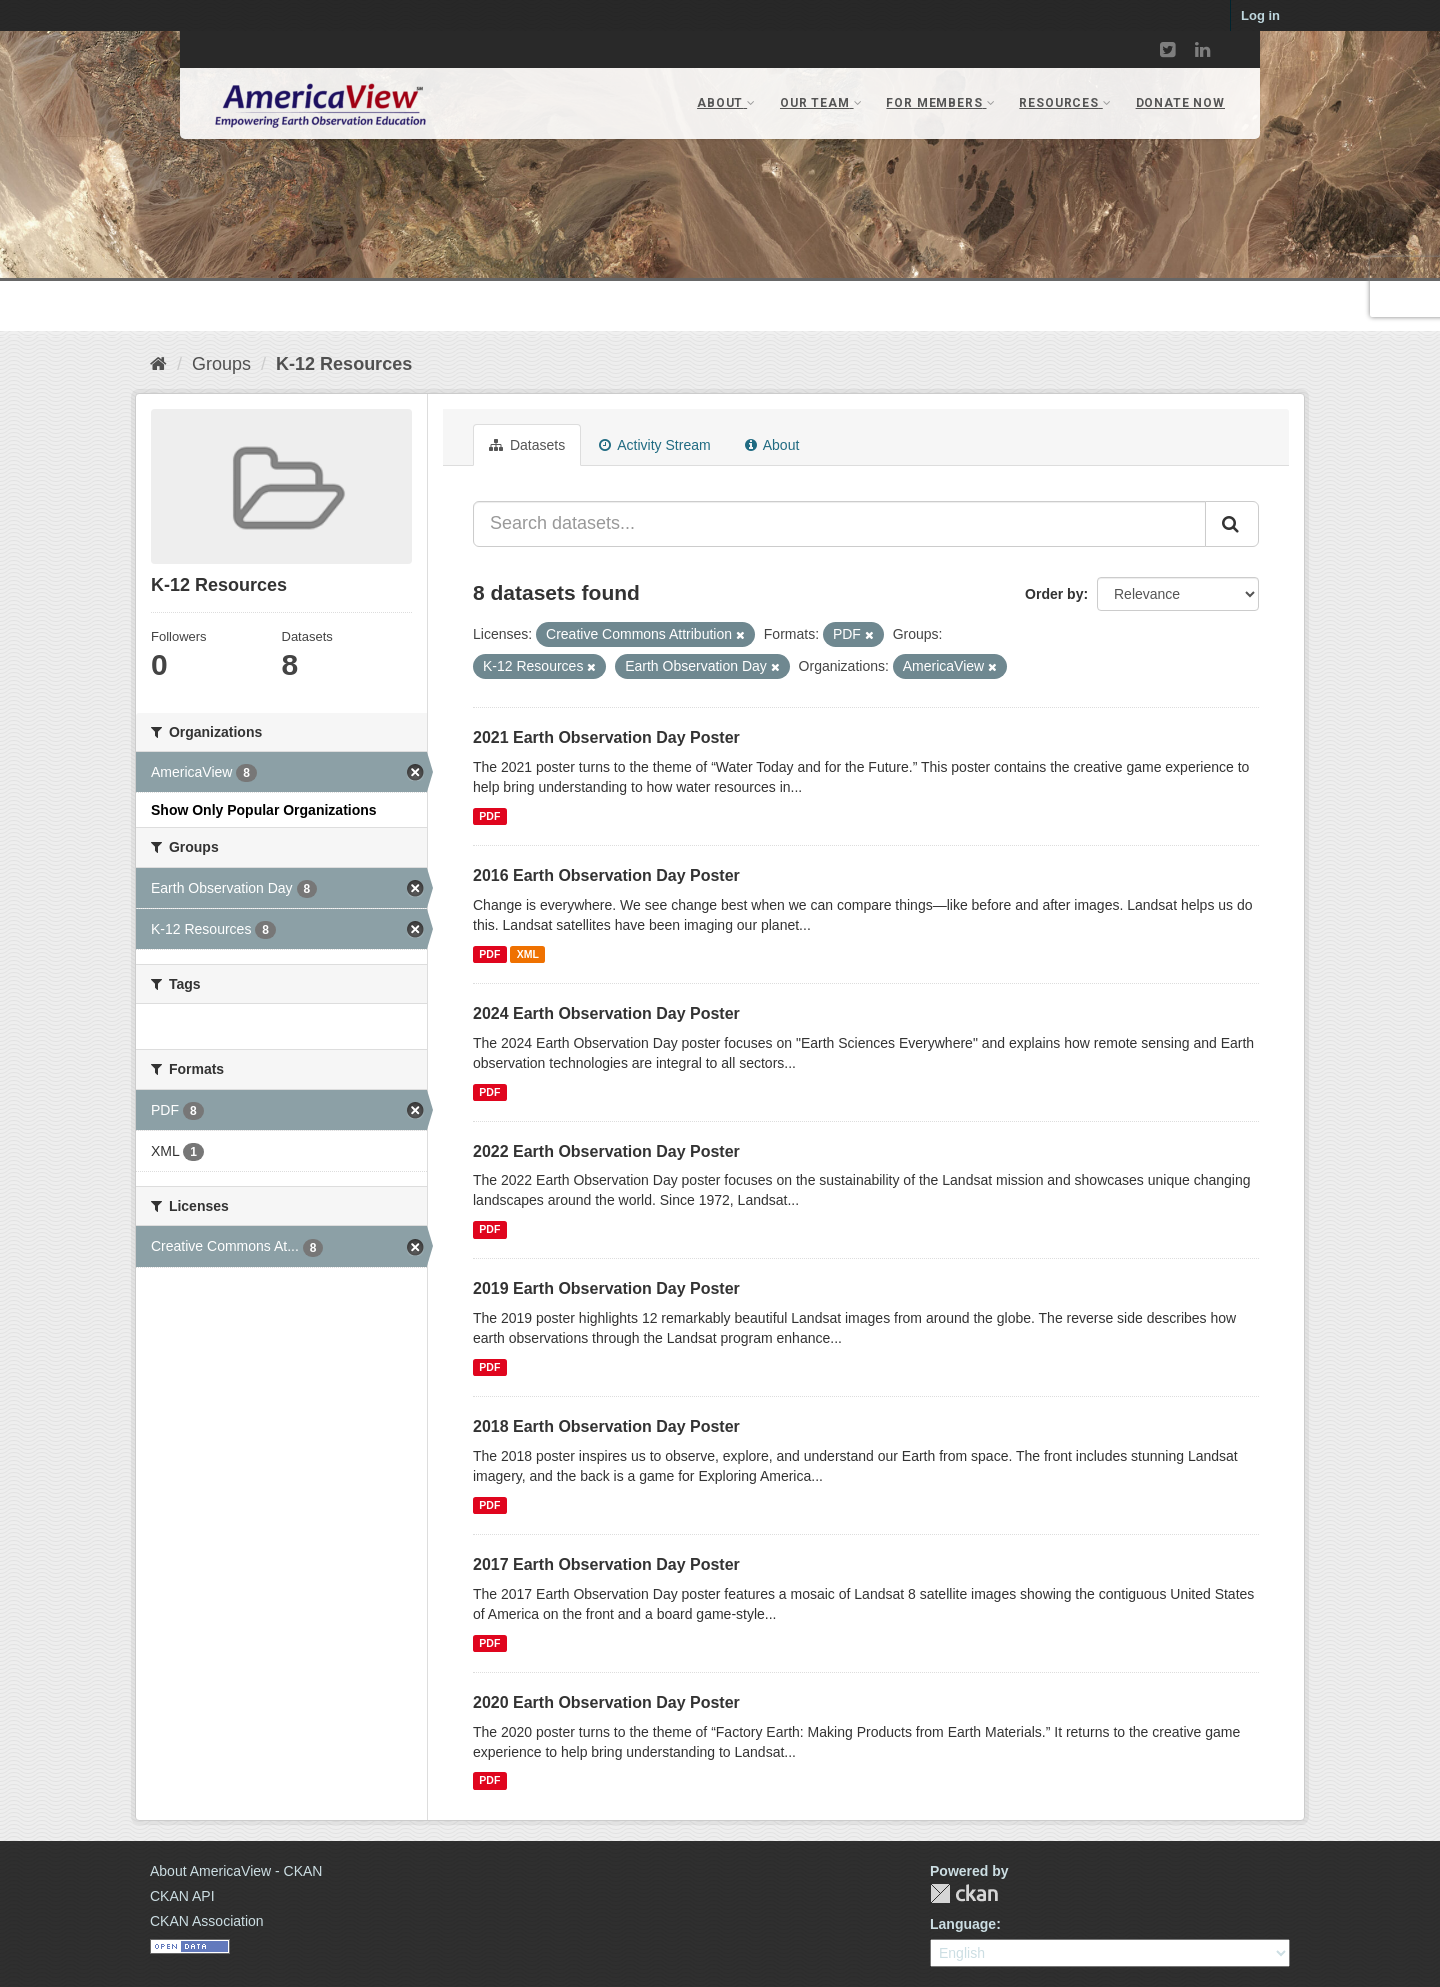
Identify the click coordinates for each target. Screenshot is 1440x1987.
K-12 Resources (344, 364)
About (772, 445)
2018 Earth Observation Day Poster (606, 1426)
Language (963, 1924)
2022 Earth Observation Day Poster (606, 1151)
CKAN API (182, 1896)
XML (528, 954)
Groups (221, 364)
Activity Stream (654, 445)
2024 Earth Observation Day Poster (606, 1013)
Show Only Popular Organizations (264, 810)
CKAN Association (207, 1921)
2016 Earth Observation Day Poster (606, 875)
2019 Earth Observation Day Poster (606, 1288)
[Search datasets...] (839, 524)
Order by (1054, 594)
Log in (1260, 15)
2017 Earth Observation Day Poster (606, 1564)
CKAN (964, 1893)
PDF (489, 816)
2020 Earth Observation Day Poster (606, 1702)
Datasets (527, 445)
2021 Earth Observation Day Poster (606, 737)
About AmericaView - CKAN (236, 1871)
